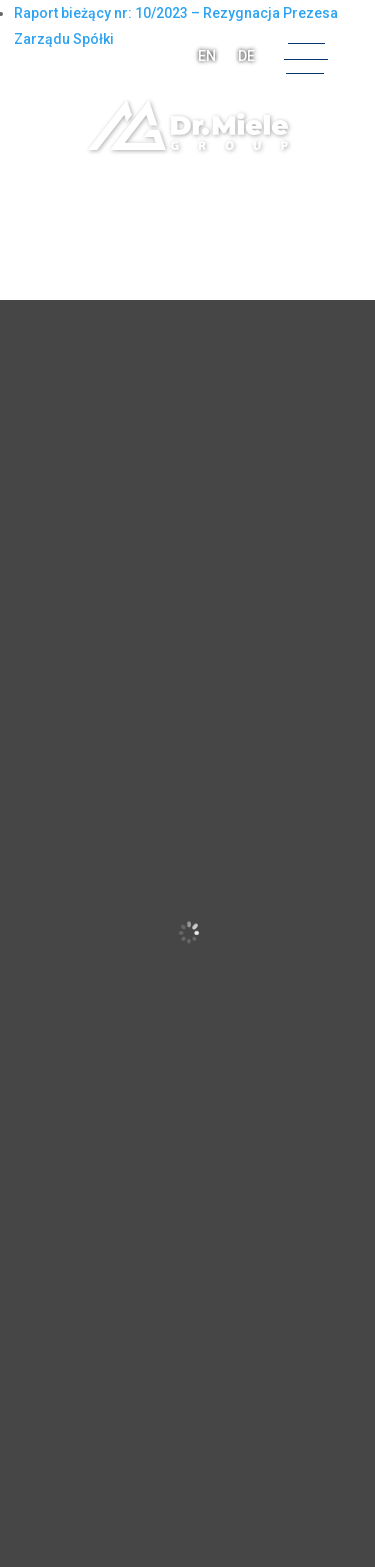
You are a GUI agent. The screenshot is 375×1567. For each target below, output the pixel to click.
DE (246, 56)
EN (207, 56)
